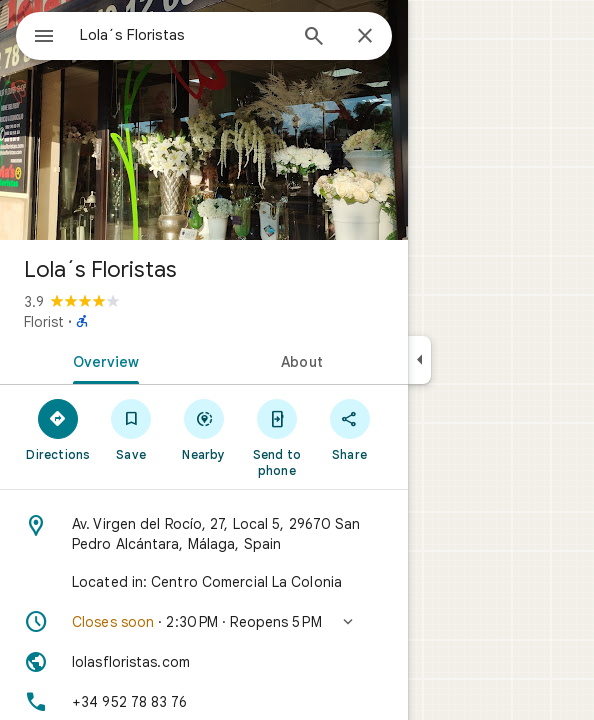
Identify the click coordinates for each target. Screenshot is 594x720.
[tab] (102, 360)
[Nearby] (204, 429)
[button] (204, 622)
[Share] (349, 429)
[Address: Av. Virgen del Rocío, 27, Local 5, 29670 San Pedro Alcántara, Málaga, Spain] (204, 534)
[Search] (314, 38)
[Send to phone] (276, 437)
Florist (44, 322)
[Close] (365, 37)
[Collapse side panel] (419, 360)
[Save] (131, 429)
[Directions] (58, 429)
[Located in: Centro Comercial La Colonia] (204, 582)
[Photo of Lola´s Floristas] (204, 120)
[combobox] (183, 35)
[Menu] (44, 38)
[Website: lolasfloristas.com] (204, 662)
